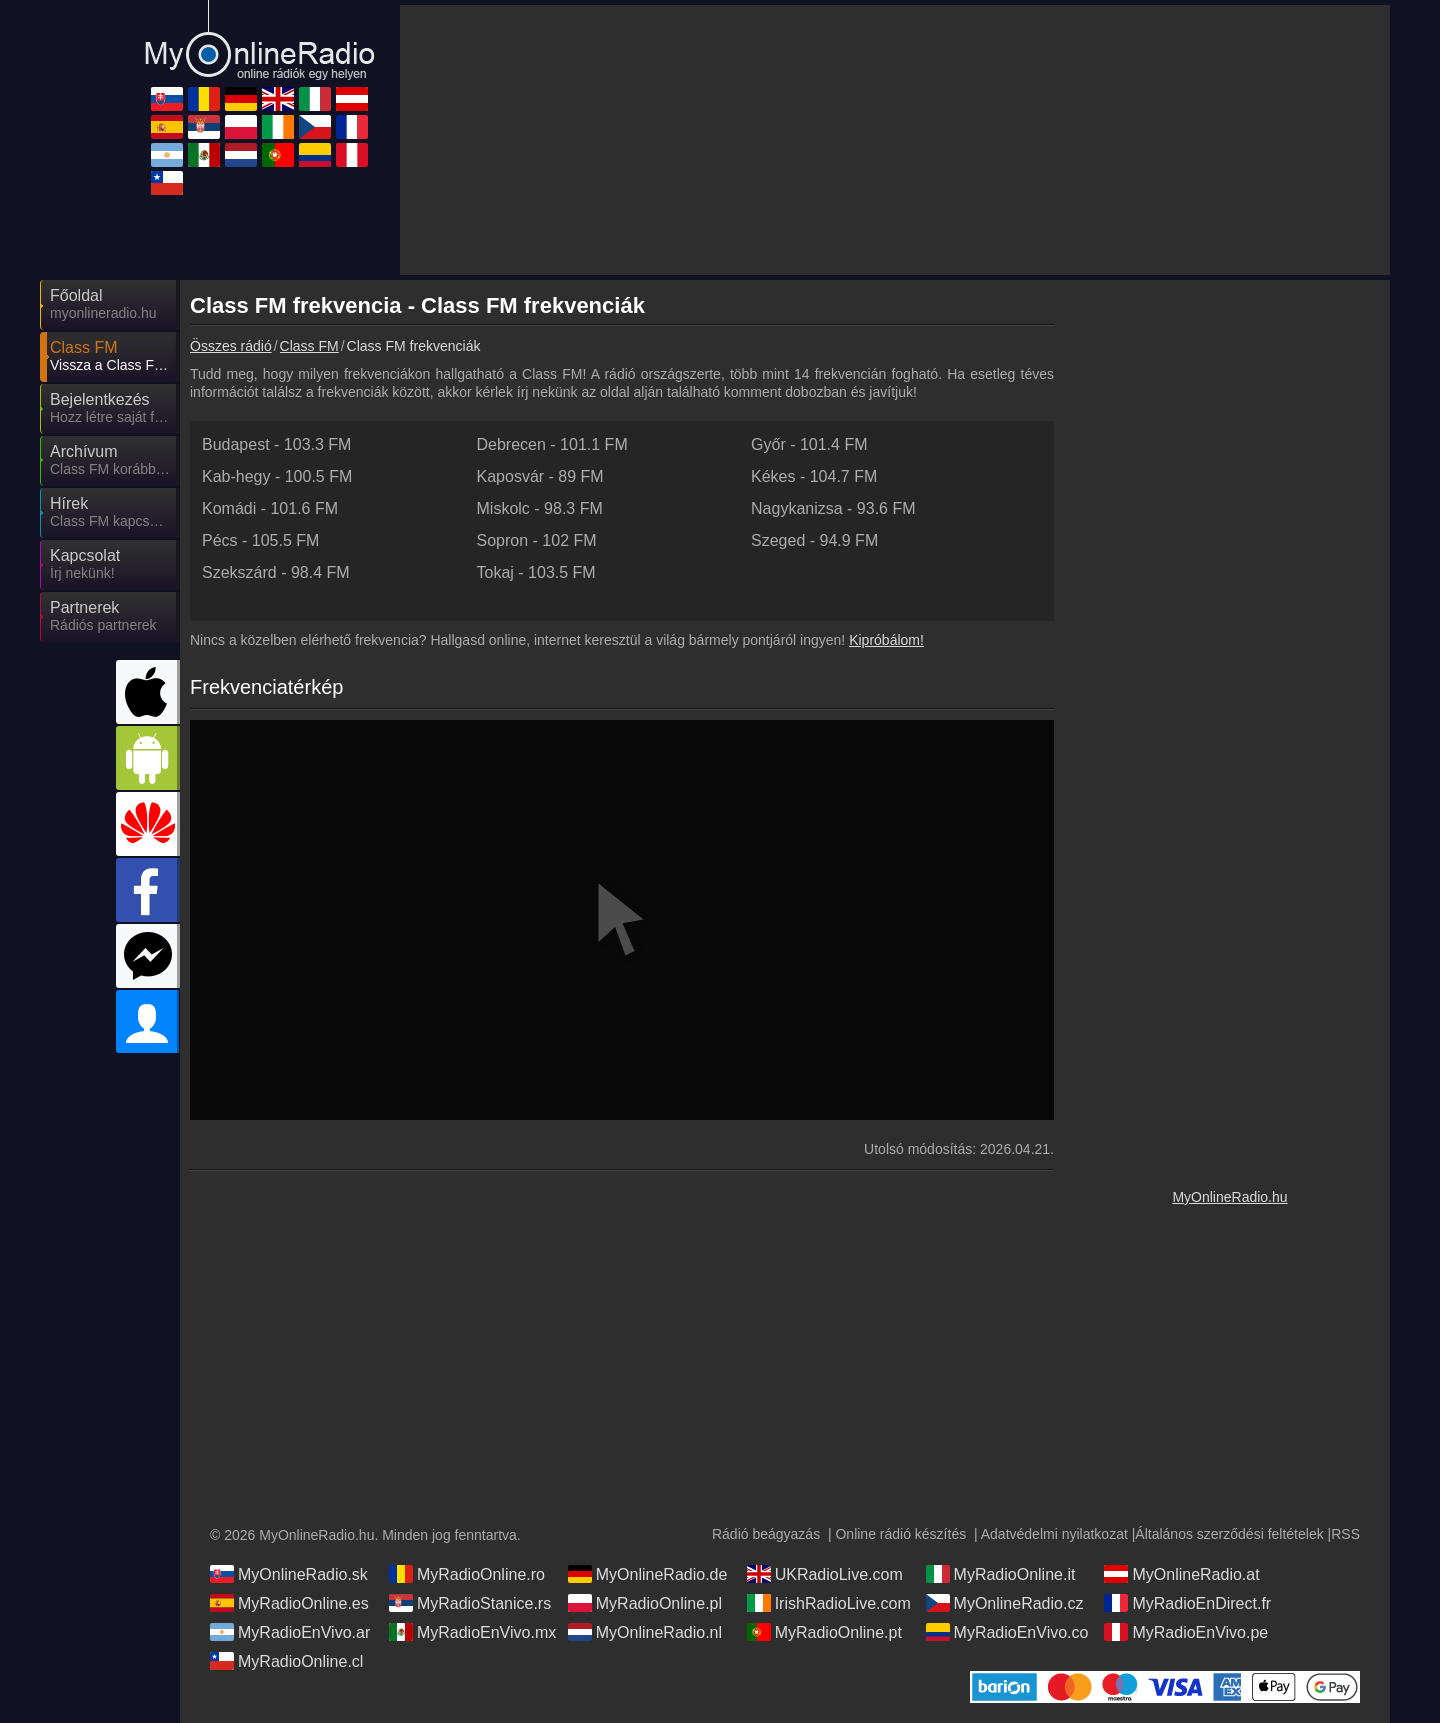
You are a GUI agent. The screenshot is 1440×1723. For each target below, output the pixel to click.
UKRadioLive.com (825, 1574)
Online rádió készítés (900, 1534)
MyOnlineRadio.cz (1005, 1603)
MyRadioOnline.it (1001, 1574)
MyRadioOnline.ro (467, 1574)
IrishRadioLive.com (829, 1603)
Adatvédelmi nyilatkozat (1054, 1534)
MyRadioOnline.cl (286, 1661)
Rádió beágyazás (766, 1534)
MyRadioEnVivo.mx (472, 1632)
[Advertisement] (1230, 590)
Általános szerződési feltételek (1229, 1534)
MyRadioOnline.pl (645, 1603)
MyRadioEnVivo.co (1007, 1632)
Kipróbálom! (886, 640)
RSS (1345, 1534)
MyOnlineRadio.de (648, 1574)
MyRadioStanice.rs (470, 1603)
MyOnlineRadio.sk (289, 1574)
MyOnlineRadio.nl (645, 1632)
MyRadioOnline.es (289, 1603)
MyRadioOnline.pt (824, 1632)
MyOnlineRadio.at (1181, 1574)
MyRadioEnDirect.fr (1187, 1603)
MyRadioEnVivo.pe (1186, 1632)
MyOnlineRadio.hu (1229, 1197)
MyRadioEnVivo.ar (290, 1632)
